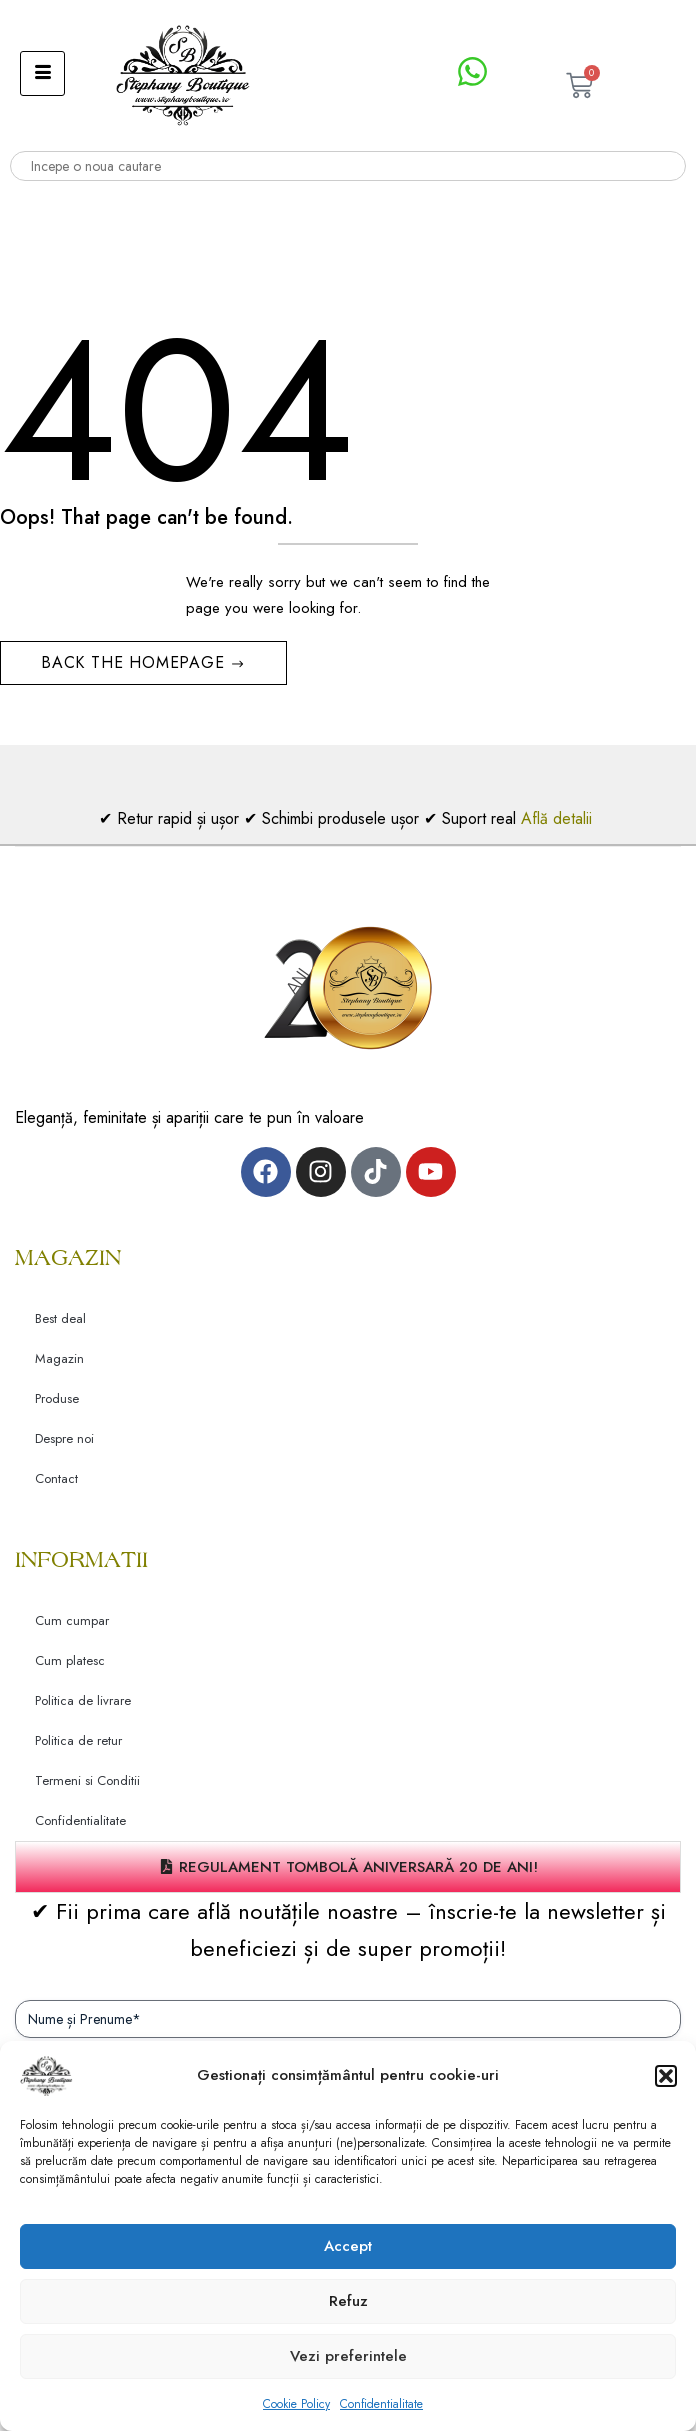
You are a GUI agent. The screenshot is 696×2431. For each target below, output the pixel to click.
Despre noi (64, 1438)
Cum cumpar (72, 1620)
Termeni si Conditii (87, 1780)
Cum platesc (70, 1660)
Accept (348, 2246)
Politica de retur (78, 1740)
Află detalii (559, 818)
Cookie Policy (296, 2404)
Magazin (59, 1358)
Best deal (60, 1318)
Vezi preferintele (348, 2356)
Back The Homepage (135, 662)
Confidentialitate (381, 2404)
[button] (666, 2076)
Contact (56, 1478)
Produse (57, 1398)
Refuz (348, 2301)
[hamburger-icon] (42, 73)
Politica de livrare (83, 1700)
